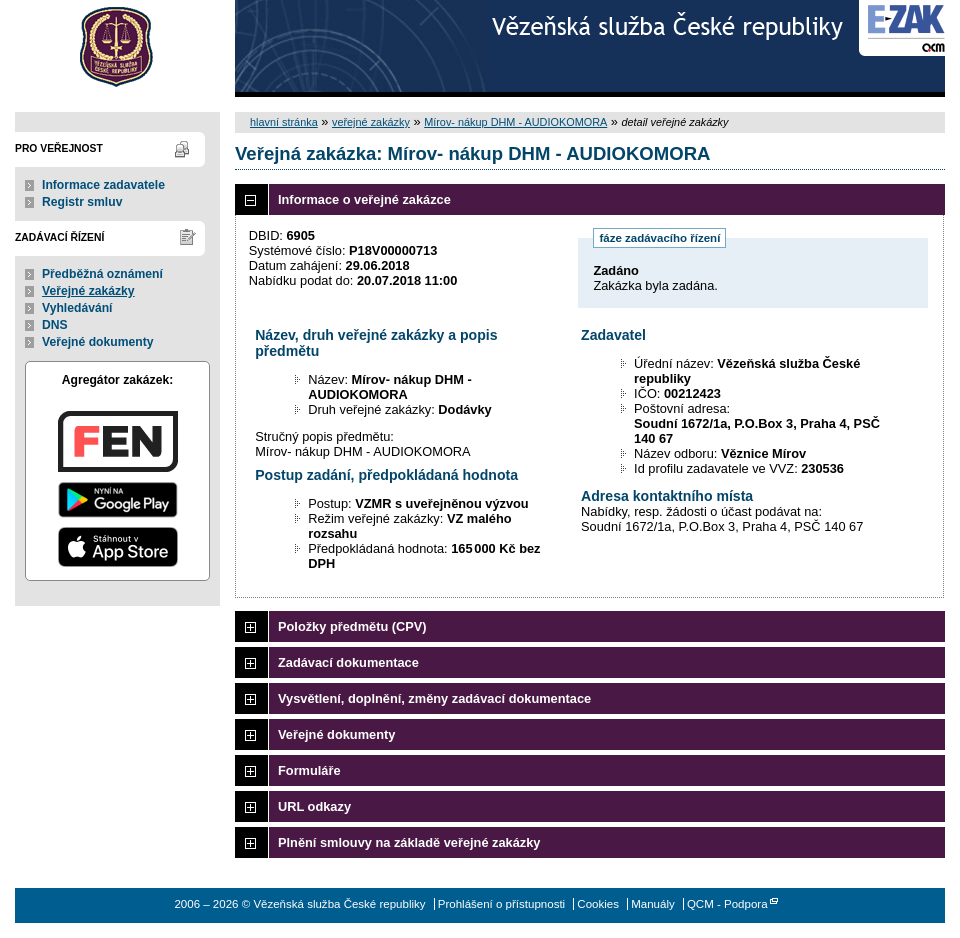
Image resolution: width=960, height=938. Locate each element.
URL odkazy (314, 806)
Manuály (653, 904)
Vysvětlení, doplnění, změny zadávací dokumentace (434, 698)
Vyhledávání (77, 308)
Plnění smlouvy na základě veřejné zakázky (409, 842)
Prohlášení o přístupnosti (501, 904)
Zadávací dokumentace (348, 662)
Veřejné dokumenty (97, 342)
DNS (55, 325)
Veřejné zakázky (88, 291)
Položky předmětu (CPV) (352, 626)
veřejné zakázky (371, 122)
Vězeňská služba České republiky (117, 48)
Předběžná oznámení (102, 274)
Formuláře (309, 770)
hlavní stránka (284, 122)
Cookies (598, 904)
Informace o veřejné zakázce (364, 199)
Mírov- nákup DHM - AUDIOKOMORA (515, 122)
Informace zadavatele (103, 185)
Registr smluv (82, 202)
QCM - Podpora (727, 904)
